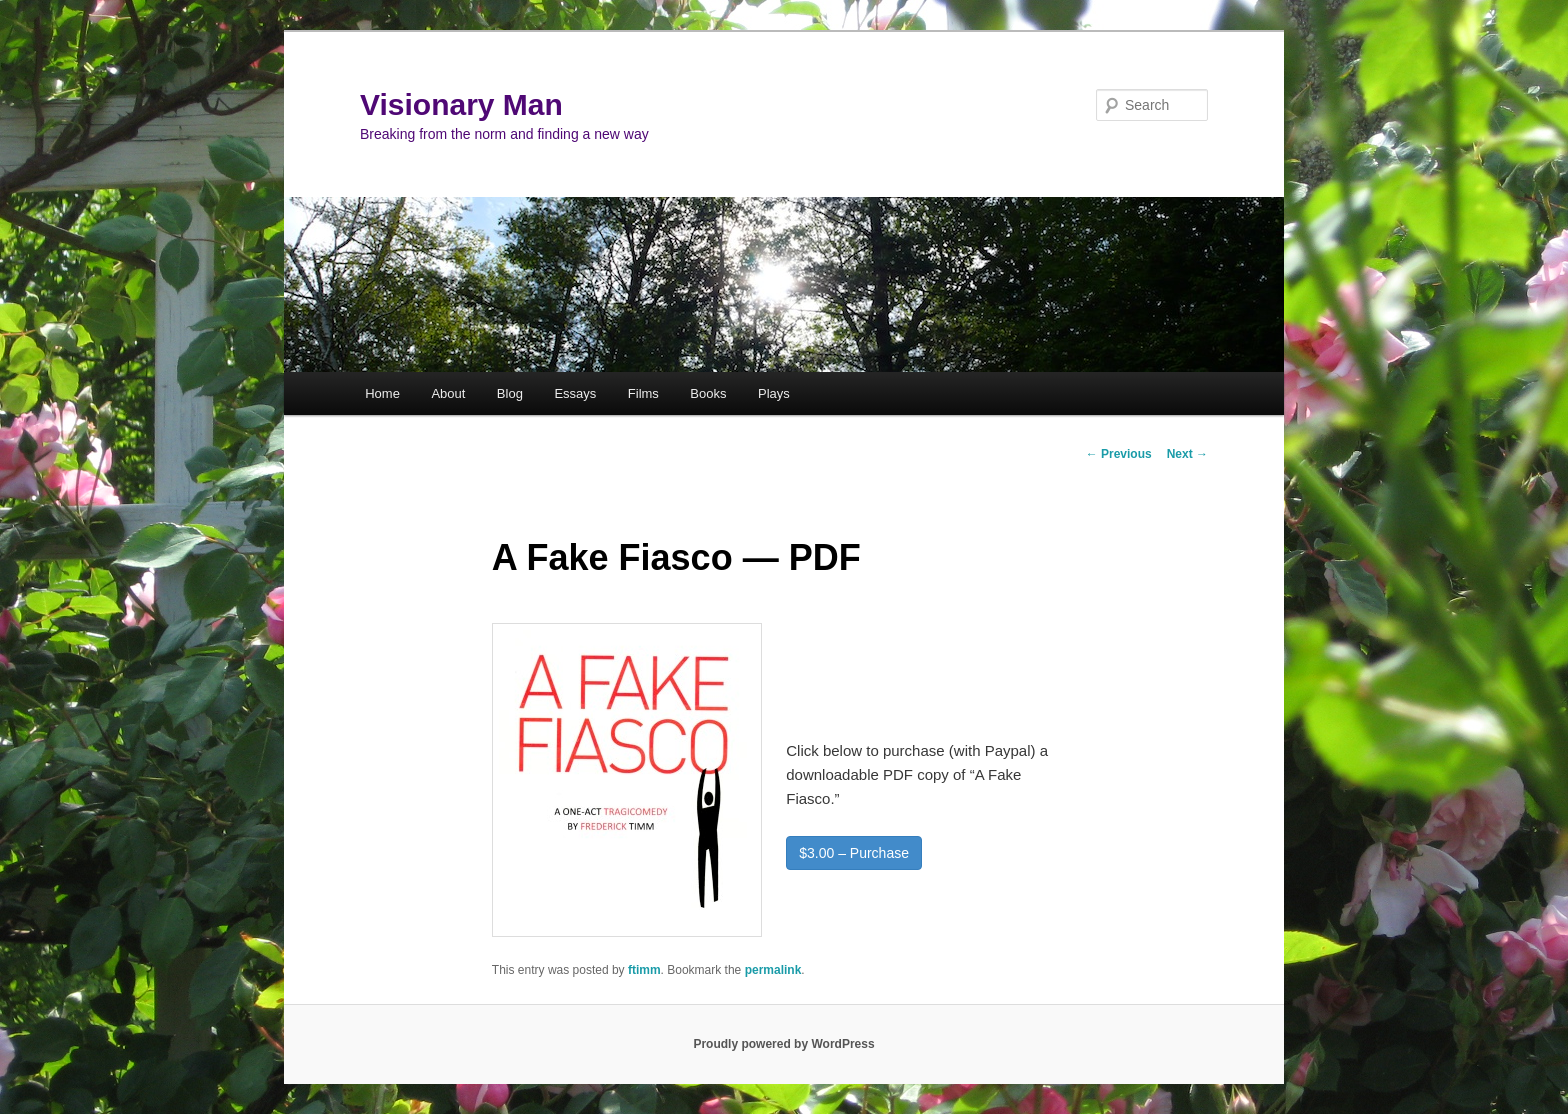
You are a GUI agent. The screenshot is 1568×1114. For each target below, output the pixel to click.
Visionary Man (461, 104)
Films (643, 393)
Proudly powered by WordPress (783, 1044)
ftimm (644, 970)
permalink (773, 970)
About (448, 393)
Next (1187, 454)
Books (708, 393)
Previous (1119, 454)
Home (382, 393)
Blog (510, 393)
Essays (575, 393)
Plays (774, 393)
